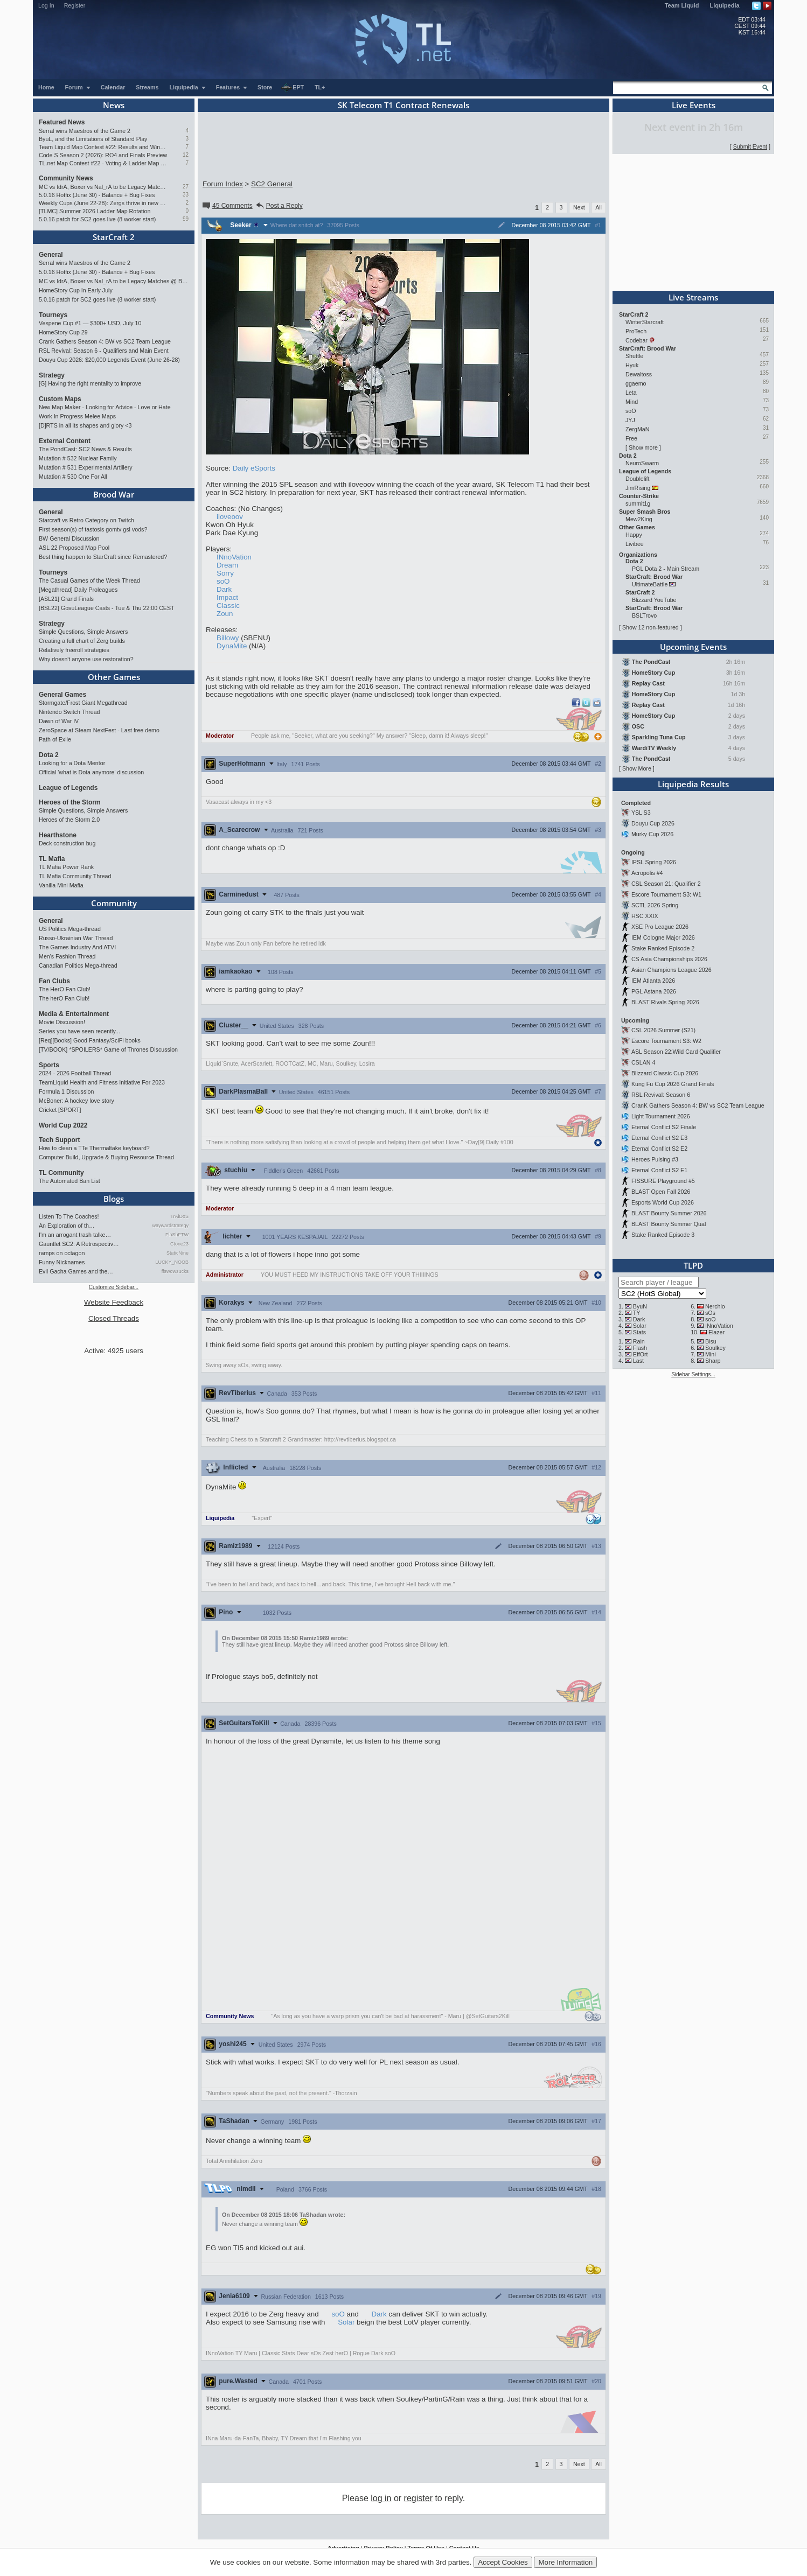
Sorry (225, 573)
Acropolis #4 (647, 873)
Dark (224, 589)
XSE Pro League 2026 (659, 926)
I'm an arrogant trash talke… (75, 1234)
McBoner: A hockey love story (76, 1100)
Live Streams (693, 297)
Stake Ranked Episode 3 (662, 1234)
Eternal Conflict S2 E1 (659, 1170)
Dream (227, 565)
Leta (631, 392)
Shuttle (634, 356)
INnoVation (234, 557)
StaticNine (177, 1253)
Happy (633, 534)
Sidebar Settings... (693, 1374)
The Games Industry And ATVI (77, 947)
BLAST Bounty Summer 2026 (669, 1213)
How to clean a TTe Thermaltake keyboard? (94, 1148)
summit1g (637, 503)
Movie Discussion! (62, 1022)
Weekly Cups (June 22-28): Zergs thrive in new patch (103, 203)
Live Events (693, 105)
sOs (710, 1313)
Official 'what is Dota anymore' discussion (91, 772)
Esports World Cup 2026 (662, 1202)
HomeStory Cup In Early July (76, 290)
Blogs (113, 1198)
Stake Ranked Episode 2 (662, 948)
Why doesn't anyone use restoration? (86, 659)
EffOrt (640, 1354)
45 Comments (227, 205)
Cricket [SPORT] (60, 1110)
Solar (346, 2322)
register (418, 2498)
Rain (639, 1341)
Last (638, 1360)
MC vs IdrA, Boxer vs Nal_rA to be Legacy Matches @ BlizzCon (103, 187)
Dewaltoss (638, 374)
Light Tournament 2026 (660, 1116)
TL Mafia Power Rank (66, 867)
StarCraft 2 (114, 237)
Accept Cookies (503, 2562)
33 (186, 195)
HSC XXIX (644, 916)
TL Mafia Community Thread (75, 876)
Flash (640, 1348)
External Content (65, 441)
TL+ (320, 87)
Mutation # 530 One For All (73, 476)
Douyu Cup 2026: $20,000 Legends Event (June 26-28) (109, 359)
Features (232, 87)
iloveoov (230, 517)
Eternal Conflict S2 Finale (663, 1127)
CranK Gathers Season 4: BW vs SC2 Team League (697, 1105)
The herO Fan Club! (64, 998)
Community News (66, 178)
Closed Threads (113, 1318)
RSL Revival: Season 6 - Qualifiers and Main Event (104, 350)
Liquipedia (725, 5)
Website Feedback (113, 1302)
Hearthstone (57, 835)
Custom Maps (60, 399)
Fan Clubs (54, 981)
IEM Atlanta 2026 (653, 980)
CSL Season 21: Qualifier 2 (666, 883)
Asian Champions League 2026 (671, 970)
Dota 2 (49, 755)
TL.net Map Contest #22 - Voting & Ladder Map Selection (103, 163)
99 (186, 219)
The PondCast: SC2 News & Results (85, 449)
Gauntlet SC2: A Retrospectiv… (79, 1244)
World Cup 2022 (63, 1125)
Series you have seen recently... (79, 1031)
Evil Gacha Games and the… (76, 1271)
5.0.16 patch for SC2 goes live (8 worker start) (97, 219)
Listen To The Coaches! (69, 1216)
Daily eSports (254, 468)
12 (186, 155)
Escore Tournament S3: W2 (666, 1041)
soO (223, 581)
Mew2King (638, 519)
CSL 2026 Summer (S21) (663, 1030)
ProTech (635, 331)
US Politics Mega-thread (70, 929)
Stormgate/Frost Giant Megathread (83, 702)
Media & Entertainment (74, 1014)
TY (637, 1313)
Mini (710, 1354)
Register (75, 5)
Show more (643, 447)
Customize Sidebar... (113, 1287)
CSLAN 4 (643, 1062)
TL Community (61, 1173)
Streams (147, 87)
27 (186, 187)
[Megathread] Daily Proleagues (78, 589)
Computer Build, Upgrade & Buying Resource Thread (106, 1157)
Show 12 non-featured (650, 627)
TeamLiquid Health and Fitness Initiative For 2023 (102, 1082)
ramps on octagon (62, 1253)
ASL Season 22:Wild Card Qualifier (676, 1051)
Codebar (636, 340)
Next (579, 207)
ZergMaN (637, 429)
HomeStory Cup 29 (63, 332)
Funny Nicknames (62, 1262)
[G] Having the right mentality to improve (90, 383)
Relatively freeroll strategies (74, 650)
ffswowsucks (175, 1271)
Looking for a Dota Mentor (72, 763)
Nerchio (715, 1306)
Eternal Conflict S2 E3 (659, 1138)
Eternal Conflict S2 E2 (659, 1148)
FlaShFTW (177, 1234)
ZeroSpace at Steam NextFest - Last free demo (99, 730)
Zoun (225, 614)
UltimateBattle (649, 584)
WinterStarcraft (644, 322)
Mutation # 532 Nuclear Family (78, 458)
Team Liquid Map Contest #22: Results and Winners (103, 147)
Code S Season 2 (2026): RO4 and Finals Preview (103, 155)
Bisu (710, 1341)
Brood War (113, 494)
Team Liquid (682, 5)
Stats (639, 1332)
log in (381, 2498)
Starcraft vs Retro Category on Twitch (86, 520)
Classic (228, 605)
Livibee (634, 544)
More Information (565, 2562)
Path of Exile (55, 739)
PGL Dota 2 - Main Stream (665, 568)
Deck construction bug (67, 843)
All (598, 207)
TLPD (693, 1265)
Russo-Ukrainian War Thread (76, 938)
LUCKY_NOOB (172, 1262)
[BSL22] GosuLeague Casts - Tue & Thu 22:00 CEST (107, 608)
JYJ (630, 420)
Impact (227, 597)
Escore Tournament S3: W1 (666, 894)
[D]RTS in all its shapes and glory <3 (85, 425)
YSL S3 (641, 812)
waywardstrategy (170, 1225)
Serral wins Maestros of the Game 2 (84, 131)
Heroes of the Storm (70, 802)
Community (114, 903)
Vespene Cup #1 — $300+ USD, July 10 (90, 323)
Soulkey (715, 1348)
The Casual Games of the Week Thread (89, 580)
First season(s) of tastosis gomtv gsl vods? (93, 529)
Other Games (114, 676)
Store (265, 87)
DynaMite (232, 646)
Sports (49, 1065)
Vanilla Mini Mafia (61, 885)
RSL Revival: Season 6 (660, 1094)
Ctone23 (179, 1244)
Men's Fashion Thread (67, 956)
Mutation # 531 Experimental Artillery (86, 467)
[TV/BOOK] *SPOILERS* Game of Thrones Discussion (108, 1049)
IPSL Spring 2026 (653, 862)
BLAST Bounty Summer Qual (668, 1224)
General (51, 254)
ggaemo (635, 383)
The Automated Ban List (69, 1181)
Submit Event (750, 146)
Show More (636, 768)
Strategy (52, 375)
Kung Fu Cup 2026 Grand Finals (672, 1084)
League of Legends (68, 788)
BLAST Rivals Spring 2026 (665, 1002)
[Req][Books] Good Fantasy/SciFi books (90, 1040)
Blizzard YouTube (654, 600)
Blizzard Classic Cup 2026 (664, 1073)
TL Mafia (52, 859)
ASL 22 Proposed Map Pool (74, 547)
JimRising (637, 488)
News (113, 105)
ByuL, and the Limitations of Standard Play (93, 139)
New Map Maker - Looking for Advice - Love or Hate (105, 407)
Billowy (228, 638)
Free (631, 438)
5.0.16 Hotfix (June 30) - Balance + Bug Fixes (97, 195)
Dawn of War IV (59, 721)
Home (46, 87)
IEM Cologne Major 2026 (663, 937)
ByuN (640, 1306)
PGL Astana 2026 (653, 991)
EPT (292, 87)
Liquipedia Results (693, 784)
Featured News (62, 122)
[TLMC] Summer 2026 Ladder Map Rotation (94, 211)
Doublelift (637, 478)
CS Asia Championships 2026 (669, 959)
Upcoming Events (693, 646)
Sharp (712, 1360)
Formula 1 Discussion (66, 1091)
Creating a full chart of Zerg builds (82, 641)
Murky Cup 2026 (652, 834)
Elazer (716, 1332)
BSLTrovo (644, 615)
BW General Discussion (69, 538)
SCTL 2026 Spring (654, 905)
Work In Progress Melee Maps (77, 416)
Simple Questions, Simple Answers (83, 631)
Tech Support (59, 1140)
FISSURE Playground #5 (663, 1181)
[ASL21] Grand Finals (66, 599)
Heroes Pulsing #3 (654, 1159)
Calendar (113, 87)
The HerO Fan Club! (65, 989)
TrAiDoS (179, 1216)
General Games (62, 694)
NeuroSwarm (642, 463)
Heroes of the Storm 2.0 (69, 819)
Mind (631, 401)
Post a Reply (279, 205)
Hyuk (631, 365)
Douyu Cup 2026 (652, 823)
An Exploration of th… (67, 1225)
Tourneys (53, 315)
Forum (78, 87)
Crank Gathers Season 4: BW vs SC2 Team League (105, 341)
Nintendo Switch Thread (69, 712)
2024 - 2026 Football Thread (75, 1073)
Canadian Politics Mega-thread (78, 965)
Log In (46, 5)
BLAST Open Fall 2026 (660, 1191)
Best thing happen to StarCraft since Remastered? (103, 557)
